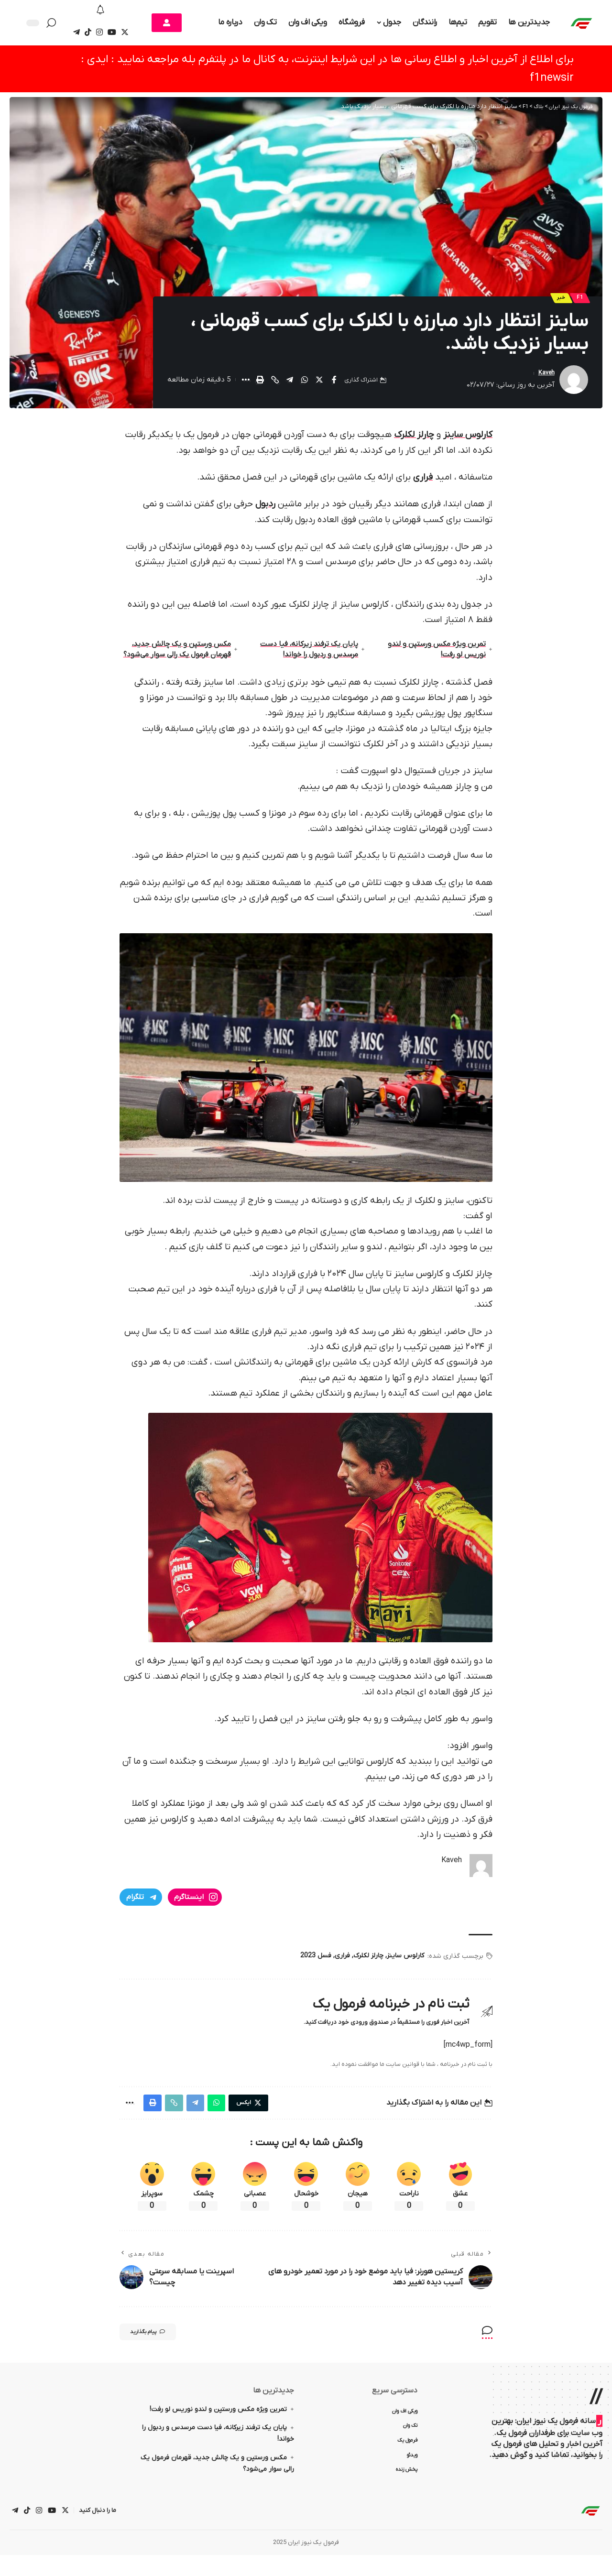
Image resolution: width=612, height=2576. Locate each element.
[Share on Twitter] (319, 383)
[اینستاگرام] (99, 32)
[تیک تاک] (88, 32)
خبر (556, 299)
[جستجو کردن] (53, 23)
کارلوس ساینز (467, 438)
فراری (423, 481)
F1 (578, 299)
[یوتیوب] (112, 32)
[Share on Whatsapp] (304, 383)
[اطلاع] (100, 10)
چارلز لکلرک (414, 438)
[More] (245, 383)
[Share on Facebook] (334, 383)
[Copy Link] (275, 383)
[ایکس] (125, 32)
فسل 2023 (315, 1971)
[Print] (260, 383)
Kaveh (545, 376)
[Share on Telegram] (289, 383)
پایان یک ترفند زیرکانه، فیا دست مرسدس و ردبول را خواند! (307, 658)
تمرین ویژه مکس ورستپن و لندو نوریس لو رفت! (434, 658)
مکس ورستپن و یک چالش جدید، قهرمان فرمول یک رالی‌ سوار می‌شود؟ (179, 658)
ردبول (265, 507)
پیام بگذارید (158, 2350)
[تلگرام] (76, 32)
